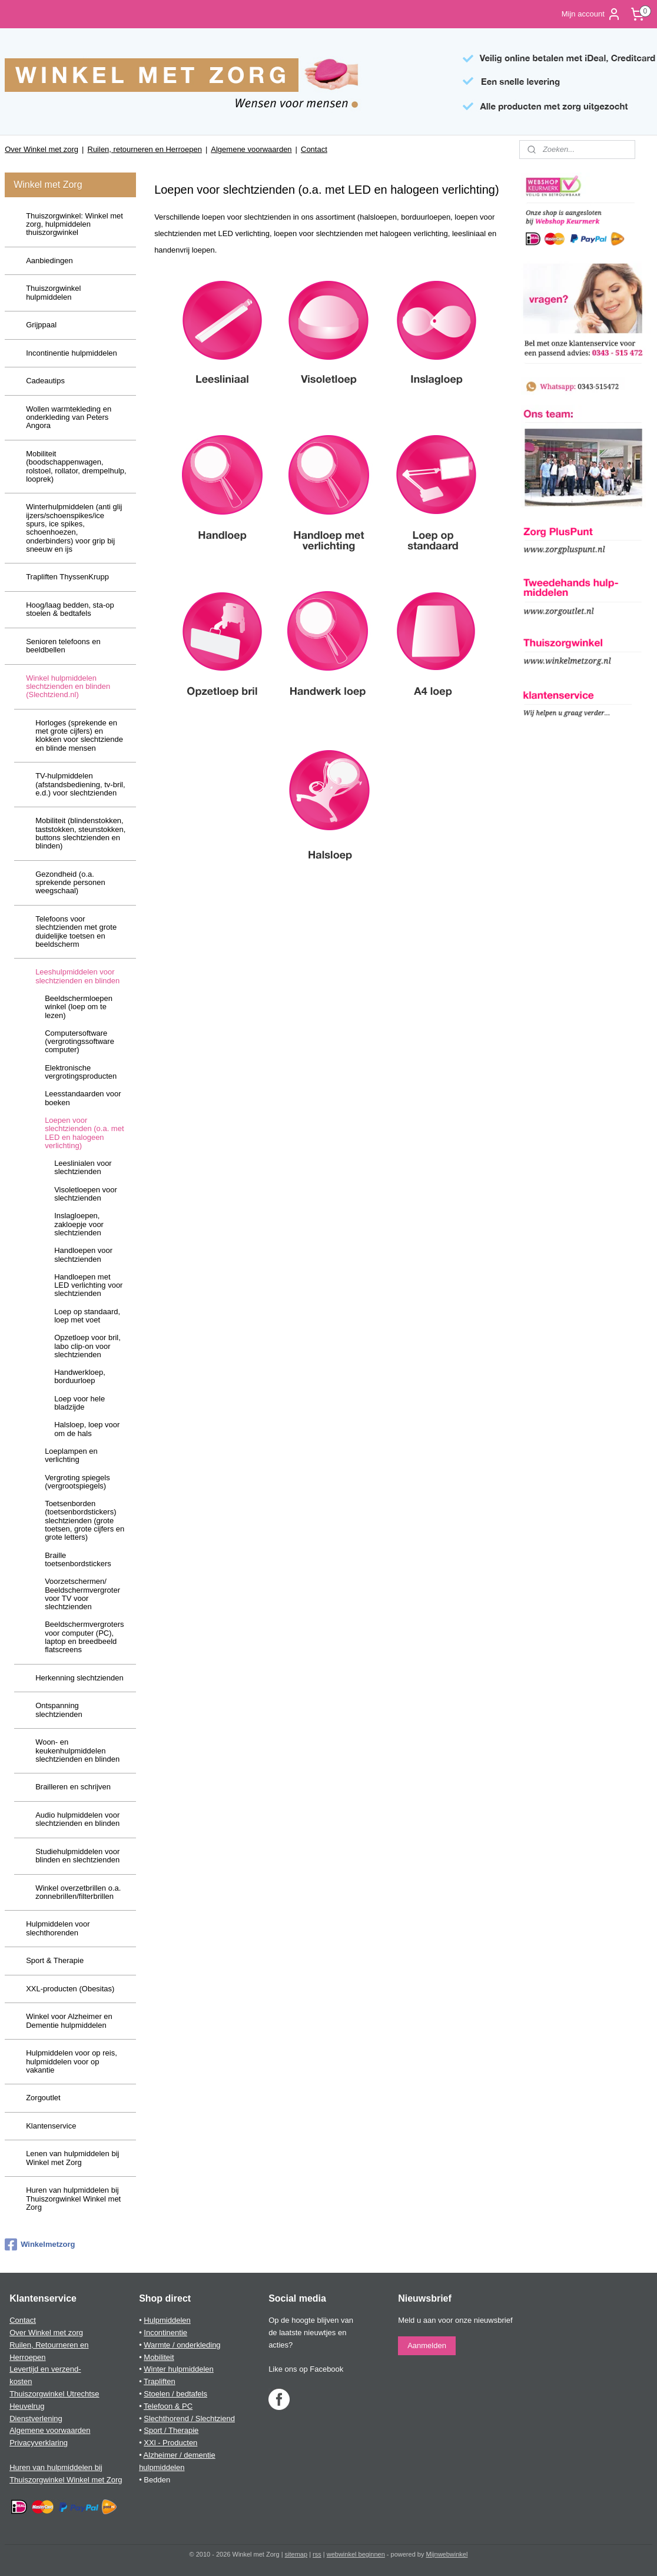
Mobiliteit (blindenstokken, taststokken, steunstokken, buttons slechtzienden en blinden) (80, 833)
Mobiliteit (159, 2357)
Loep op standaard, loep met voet (87, 1315)
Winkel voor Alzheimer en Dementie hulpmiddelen (69, 2020)
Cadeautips (45, 380)
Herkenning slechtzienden (79, 1677)
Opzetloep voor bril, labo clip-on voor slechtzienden (87, 1346)
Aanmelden (426, 2345)
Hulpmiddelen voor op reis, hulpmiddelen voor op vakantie (71, 2061)
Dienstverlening (35, 2418)
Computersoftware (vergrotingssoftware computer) (79, 1042)
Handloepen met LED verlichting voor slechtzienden (88, 1285)
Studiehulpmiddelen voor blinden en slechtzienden (77, 1855)
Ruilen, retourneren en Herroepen (145, 149)
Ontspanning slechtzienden (58, 1709)
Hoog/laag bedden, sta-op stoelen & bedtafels (70, 609)
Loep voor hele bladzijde (79, 1402)
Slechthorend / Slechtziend (189, 2418)
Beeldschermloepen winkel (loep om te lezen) (78, 1007)
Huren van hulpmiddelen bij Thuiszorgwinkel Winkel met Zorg (73, 2199)
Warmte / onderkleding (182, 2344)
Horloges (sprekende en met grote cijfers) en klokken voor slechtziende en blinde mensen (79, 735)
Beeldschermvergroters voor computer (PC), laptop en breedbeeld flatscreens (84, 1637)
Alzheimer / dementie (179, 2455)
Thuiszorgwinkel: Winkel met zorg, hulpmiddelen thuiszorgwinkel (74, 224)
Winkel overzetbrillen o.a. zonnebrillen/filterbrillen (78, 1892)
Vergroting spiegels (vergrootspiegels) (77, 1481)
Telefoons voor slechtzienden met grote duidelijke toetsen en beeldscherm (76, 931)
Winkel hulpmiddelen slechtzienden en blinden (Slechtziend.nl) (68, 686)
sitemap (296, 2554)
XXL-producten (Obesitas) (70, 1988)
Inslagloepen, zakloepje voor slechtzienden (79, 1224)
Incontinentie (165, 2332)
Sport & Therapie (55, 1960)
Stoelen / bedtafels (175, 2393)
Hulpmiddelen (167, 2320)
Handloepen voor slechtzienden (83, 1254)
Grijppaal (41, 324)
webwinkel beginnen (356, 2554)
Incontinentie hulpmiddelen (71, 353)
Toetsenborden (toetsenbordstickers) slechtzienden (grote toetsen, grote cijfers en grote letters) (84, 1520)
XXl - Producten (170, 2442)
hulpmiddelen (161, 2467)
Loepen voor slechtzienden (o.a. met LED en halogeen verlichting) (84, 1133)
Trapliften (159, 2381)
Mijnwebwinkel (447, 2554)
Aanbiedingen (49, 260)
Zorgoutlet (43, 2097)
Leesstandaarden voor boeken (83, 1097)
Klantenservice (51, 2125)
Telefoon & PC (168, 2406)
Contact (314, 149)
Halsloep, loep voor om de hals (87, 1428)
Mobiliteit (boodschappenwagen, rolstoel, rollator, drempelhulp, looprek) (76, 466)
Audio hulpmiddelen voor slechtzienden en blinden (77, 1819)
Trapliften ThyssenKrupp (67, 576)
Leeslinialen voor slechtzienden (83, 1167)
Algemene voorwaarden (251, 149)
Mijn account (591, 14)
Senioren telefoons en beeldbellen (63, 645)
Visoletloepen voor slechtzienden (85, 1193)
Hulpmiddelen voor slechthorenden (57, 1928)
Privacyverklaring (38, 2442)
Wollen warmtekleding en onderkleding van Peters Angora (68, 417)
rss (317, 2554)
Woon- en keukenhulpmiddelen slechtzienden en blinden (77, 1750)
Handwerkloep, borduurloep (79, 1376)
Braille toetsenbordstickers (78, 1559)
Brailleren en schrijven (73, 1786)
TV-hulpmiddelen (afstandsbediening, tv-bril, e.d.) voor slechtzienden (80, 784)
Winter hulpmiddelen (179, 2369)
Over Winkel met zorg (41, 149)
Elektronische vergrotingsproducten (81, 1071)
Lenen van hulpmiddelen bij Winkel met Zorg (72, 2157)
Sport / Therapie (171, 2430)
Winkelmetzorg (40, 2244)
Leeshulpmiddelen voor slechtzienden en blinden (77, 975)
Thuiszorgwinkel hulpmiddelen (53, 292)
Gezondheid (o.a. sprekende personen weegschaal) (70, 883)
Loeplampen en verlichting (71, 1455)
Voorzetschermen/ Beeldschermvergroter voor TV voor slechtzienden (82, 1594)
